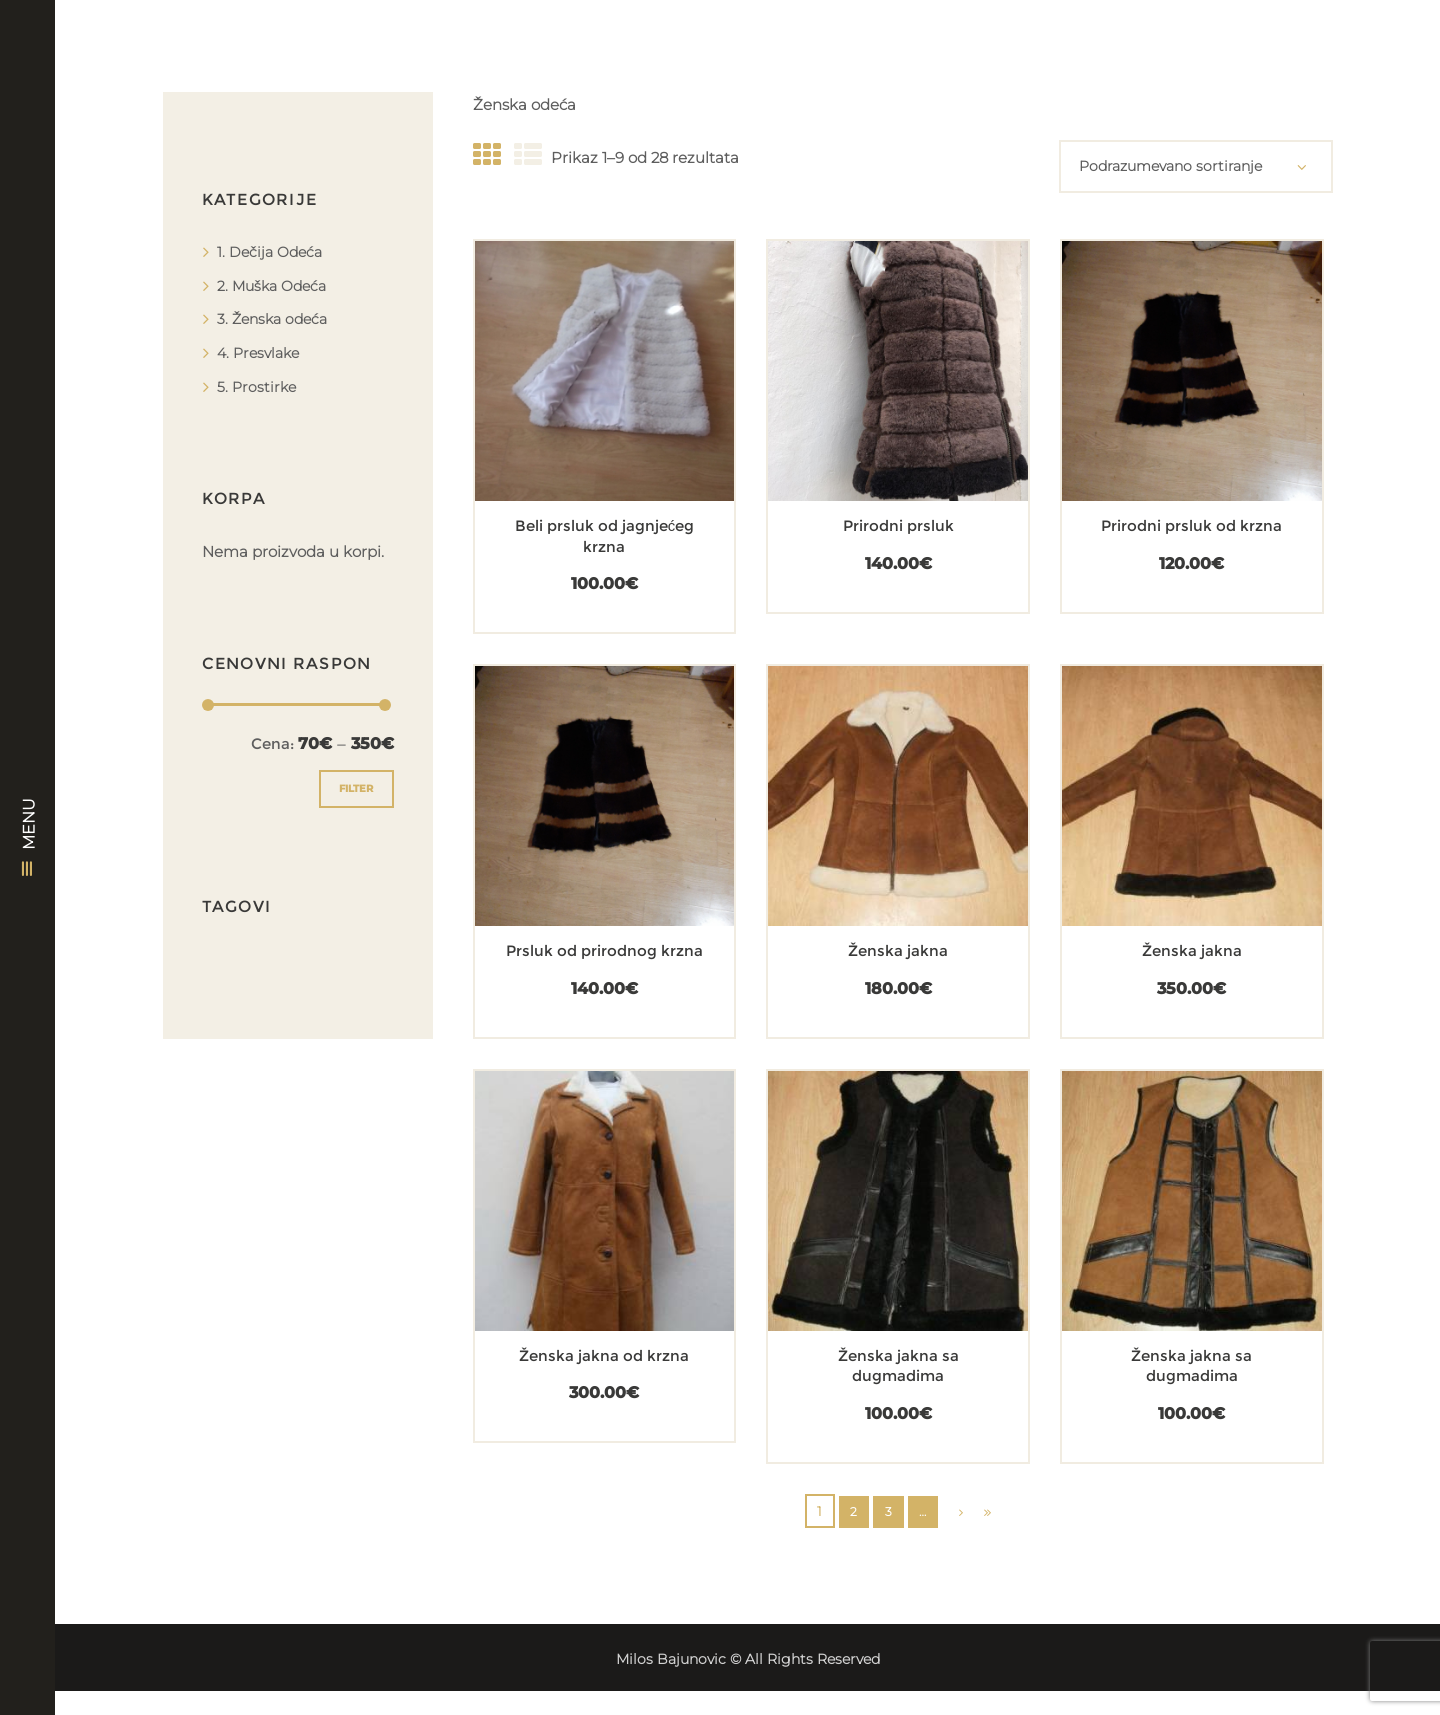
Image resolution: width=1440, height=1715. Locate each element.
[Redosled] (1196, 168)
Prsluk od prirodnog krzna (604, 965)
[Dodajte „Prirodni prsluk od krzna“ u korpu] (1156, 419)
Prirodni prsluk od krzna (1192, 528)
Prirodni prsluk (898, 528)
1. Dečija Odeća (272, 251)
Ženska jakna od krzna (604, 1379)
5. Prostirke (258, 386)
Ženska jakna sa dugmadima (898, 1390)
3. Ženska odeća (276, 318)
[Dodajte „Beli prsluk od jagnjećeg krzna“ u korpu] (568, 419)
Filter (352, 790)
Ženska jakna (898, 954)
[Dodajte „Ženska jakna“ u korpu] (862, 845)
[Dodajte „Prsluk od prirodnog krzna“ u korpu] (568, 845)
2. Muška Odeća (275, 285)
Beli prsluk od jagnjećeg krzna (604, 539)
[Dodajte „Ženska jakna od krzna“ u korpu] (568, 1270)
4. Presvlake (261, 352)
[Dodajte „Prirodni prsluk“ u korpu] (862, 419)
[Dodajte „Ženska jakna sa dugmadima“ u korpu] (862, 1270)
